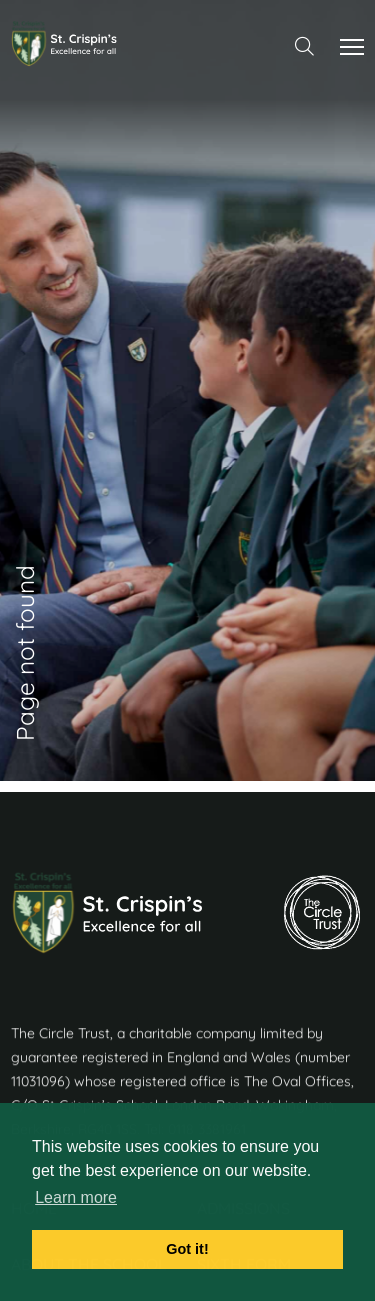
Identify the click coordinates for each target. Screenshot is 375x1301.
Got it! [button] (187, 1249)
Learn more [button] (76, 1197)
